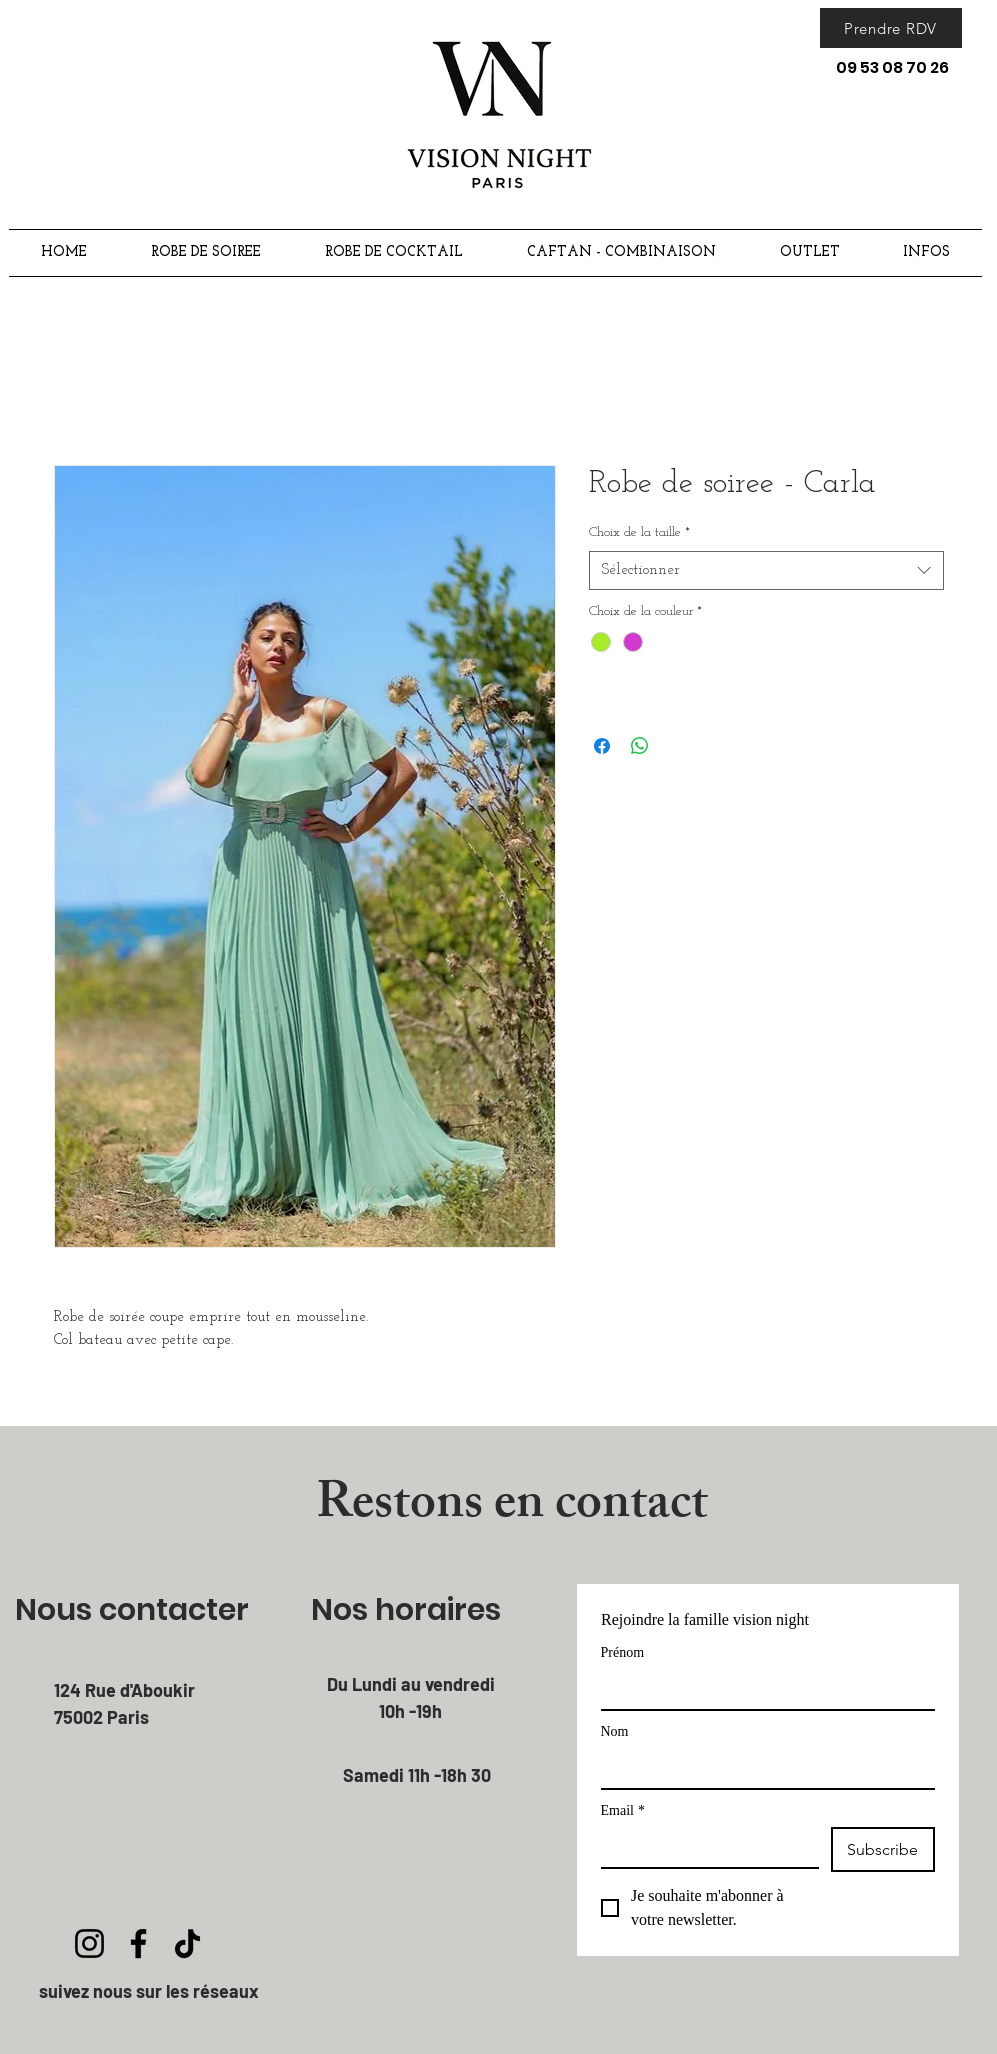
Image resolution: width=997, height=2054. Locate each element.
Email (623, 1810)
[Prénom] (762, 1689)
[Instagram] (89, 1943)
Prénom (623, 1652)
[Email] (704, 1847)
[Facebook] (138, 1943)
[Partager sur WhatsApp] (640, 746)
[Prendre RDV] (891, 28)
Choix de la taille (639, 532)
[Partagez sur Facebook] (602, 746)
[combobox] (766, 570)
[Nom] (762, 1768)
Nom (615, 1731)
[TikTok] (187, 1943)
